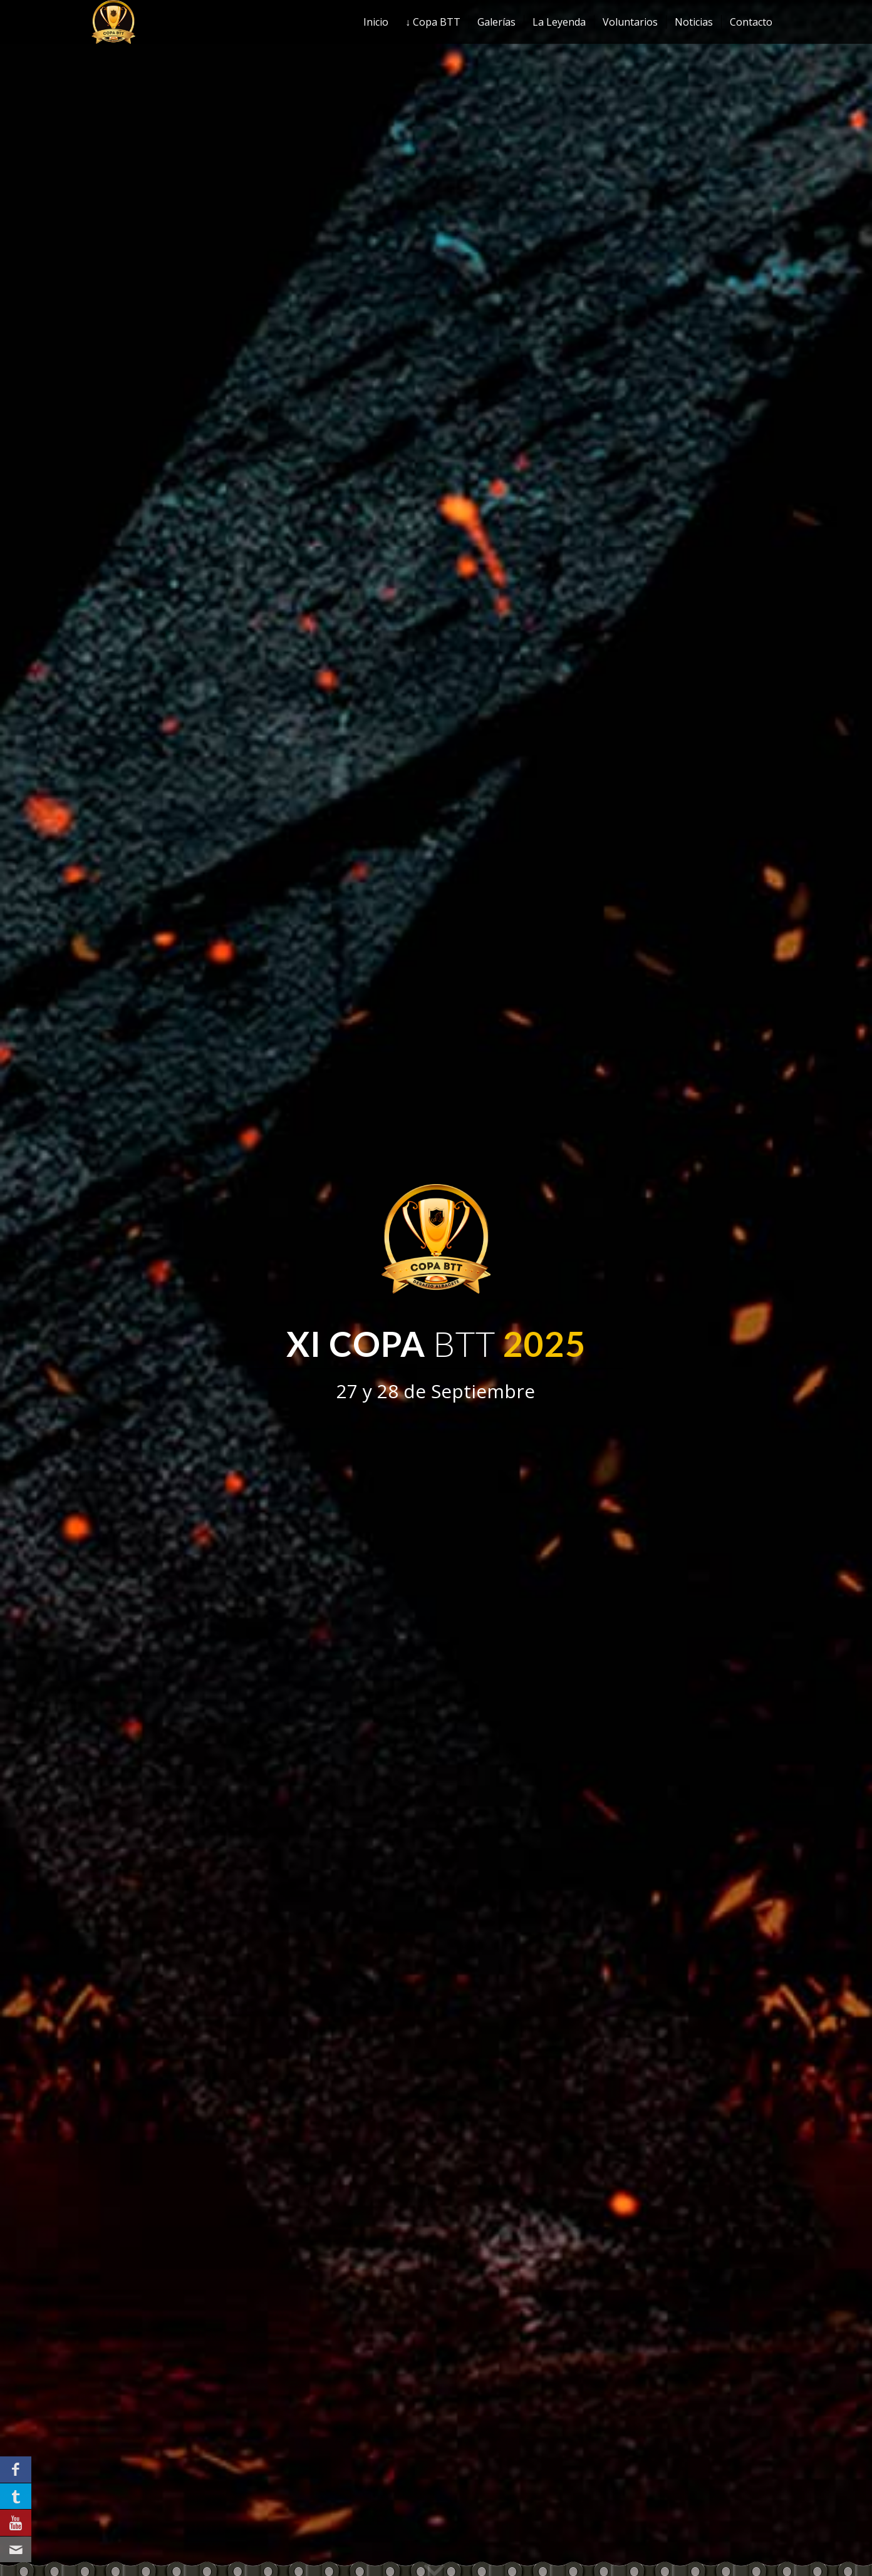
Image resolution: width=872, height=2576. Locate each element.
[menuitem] (376, 22)
